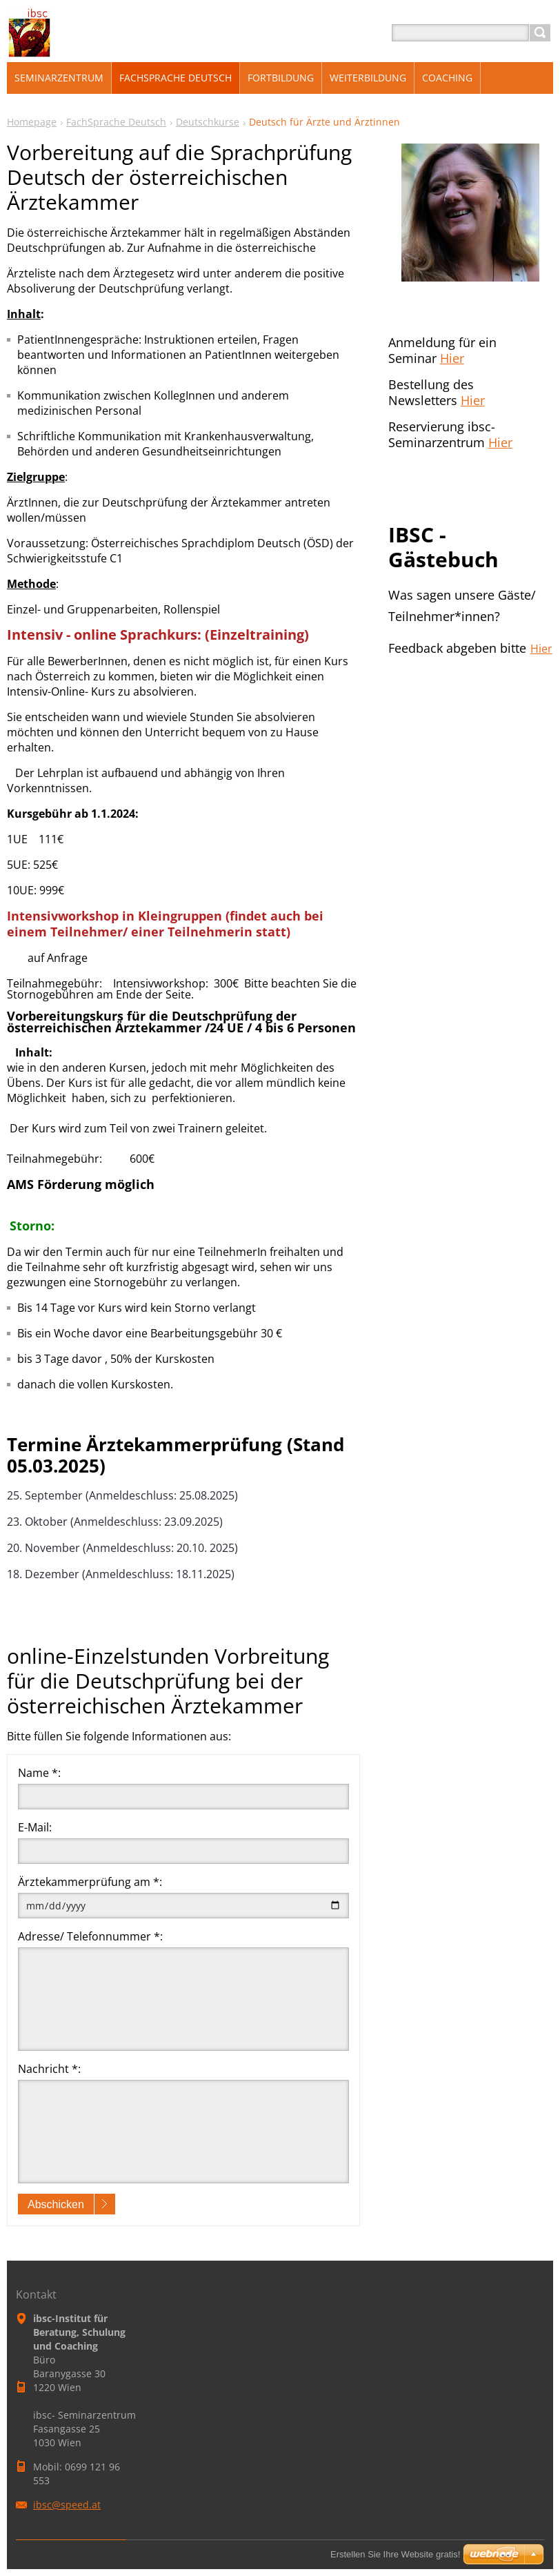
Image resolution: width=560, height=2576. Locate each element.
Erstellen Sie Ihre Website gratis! (395, 2554)
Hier (452, 358)
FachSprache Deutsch (116, 121)
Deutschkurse (207, 121)
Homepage (32, 121)
